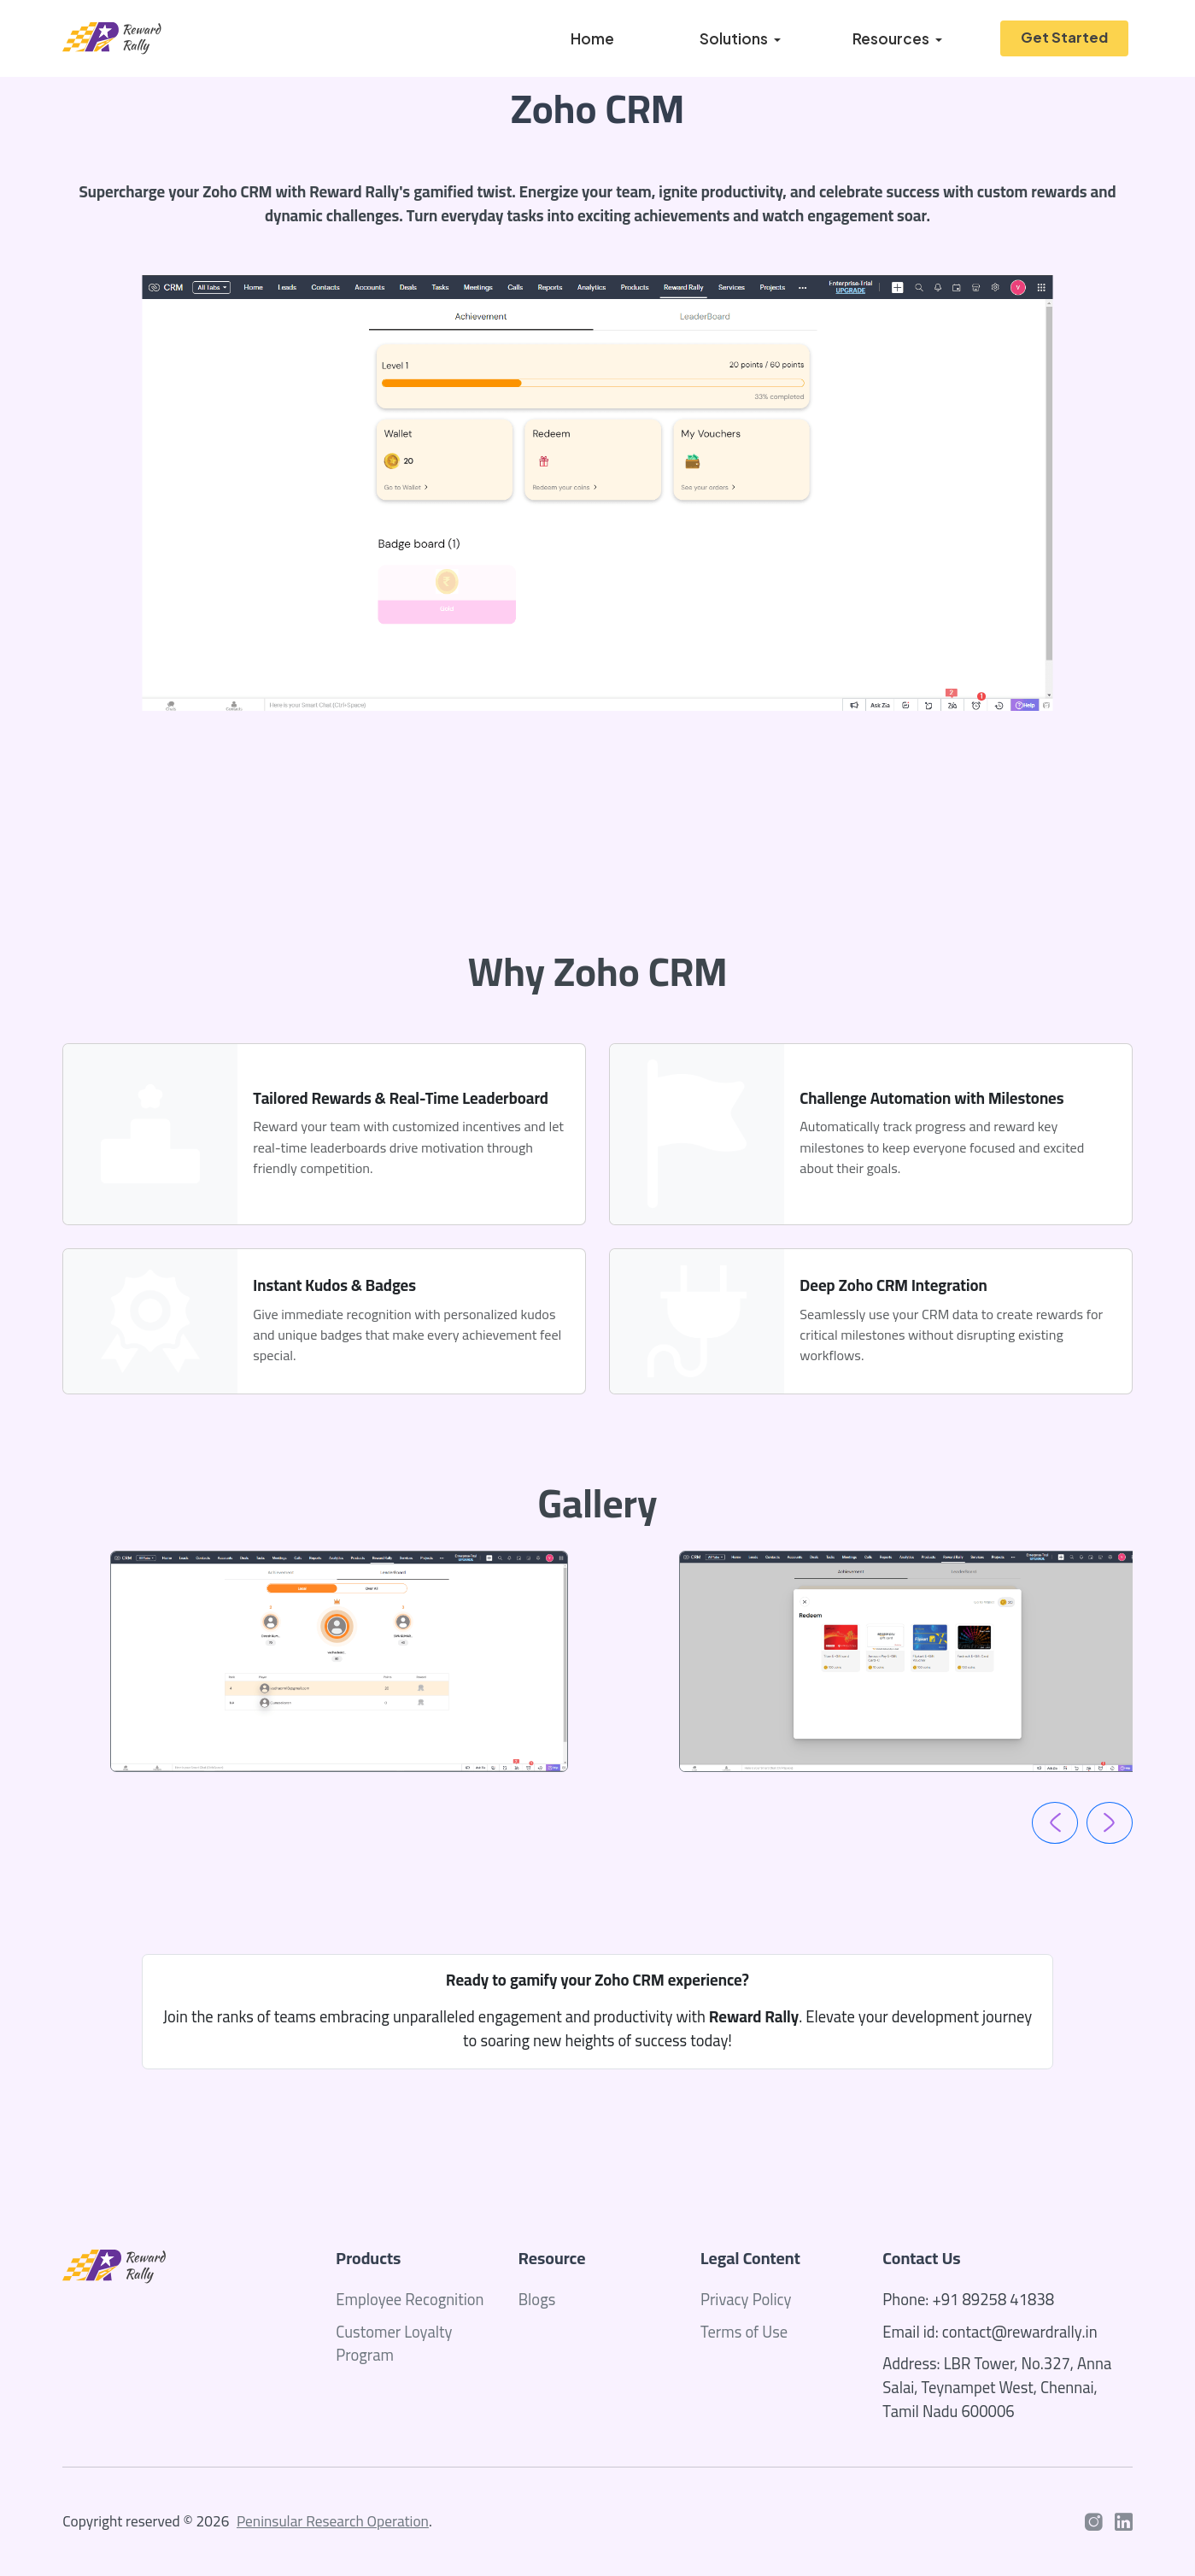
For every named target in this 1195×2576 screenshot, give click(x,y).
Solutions (734, 38)
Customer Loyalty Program (394, 2344)
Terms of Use (744, 2332)
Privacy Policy (746, 2300)
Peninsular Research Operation (333, 2521)
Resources (890, 38)
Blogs (537, 2300)
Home (592, 38)
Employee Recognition (409, 2300)
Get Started (1064, 37)
